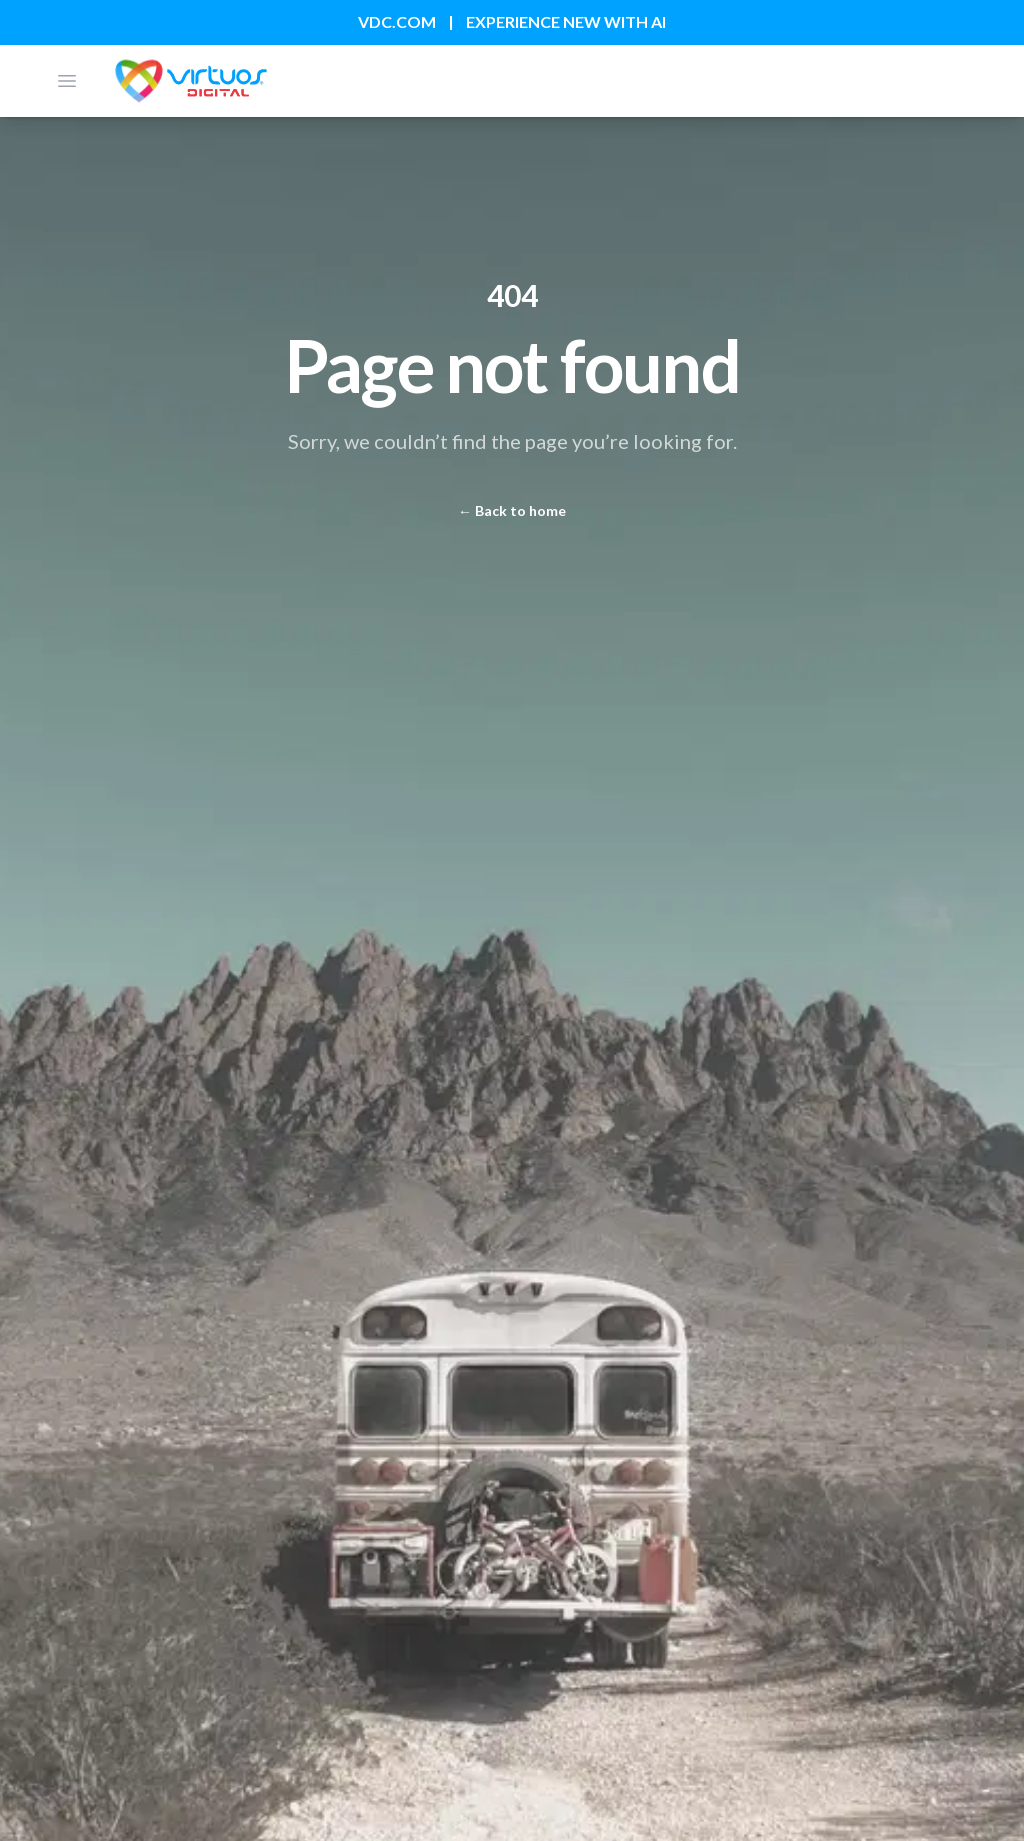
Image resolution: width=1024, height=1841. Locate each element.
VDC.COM (397, 21)
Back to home (512, 510)
